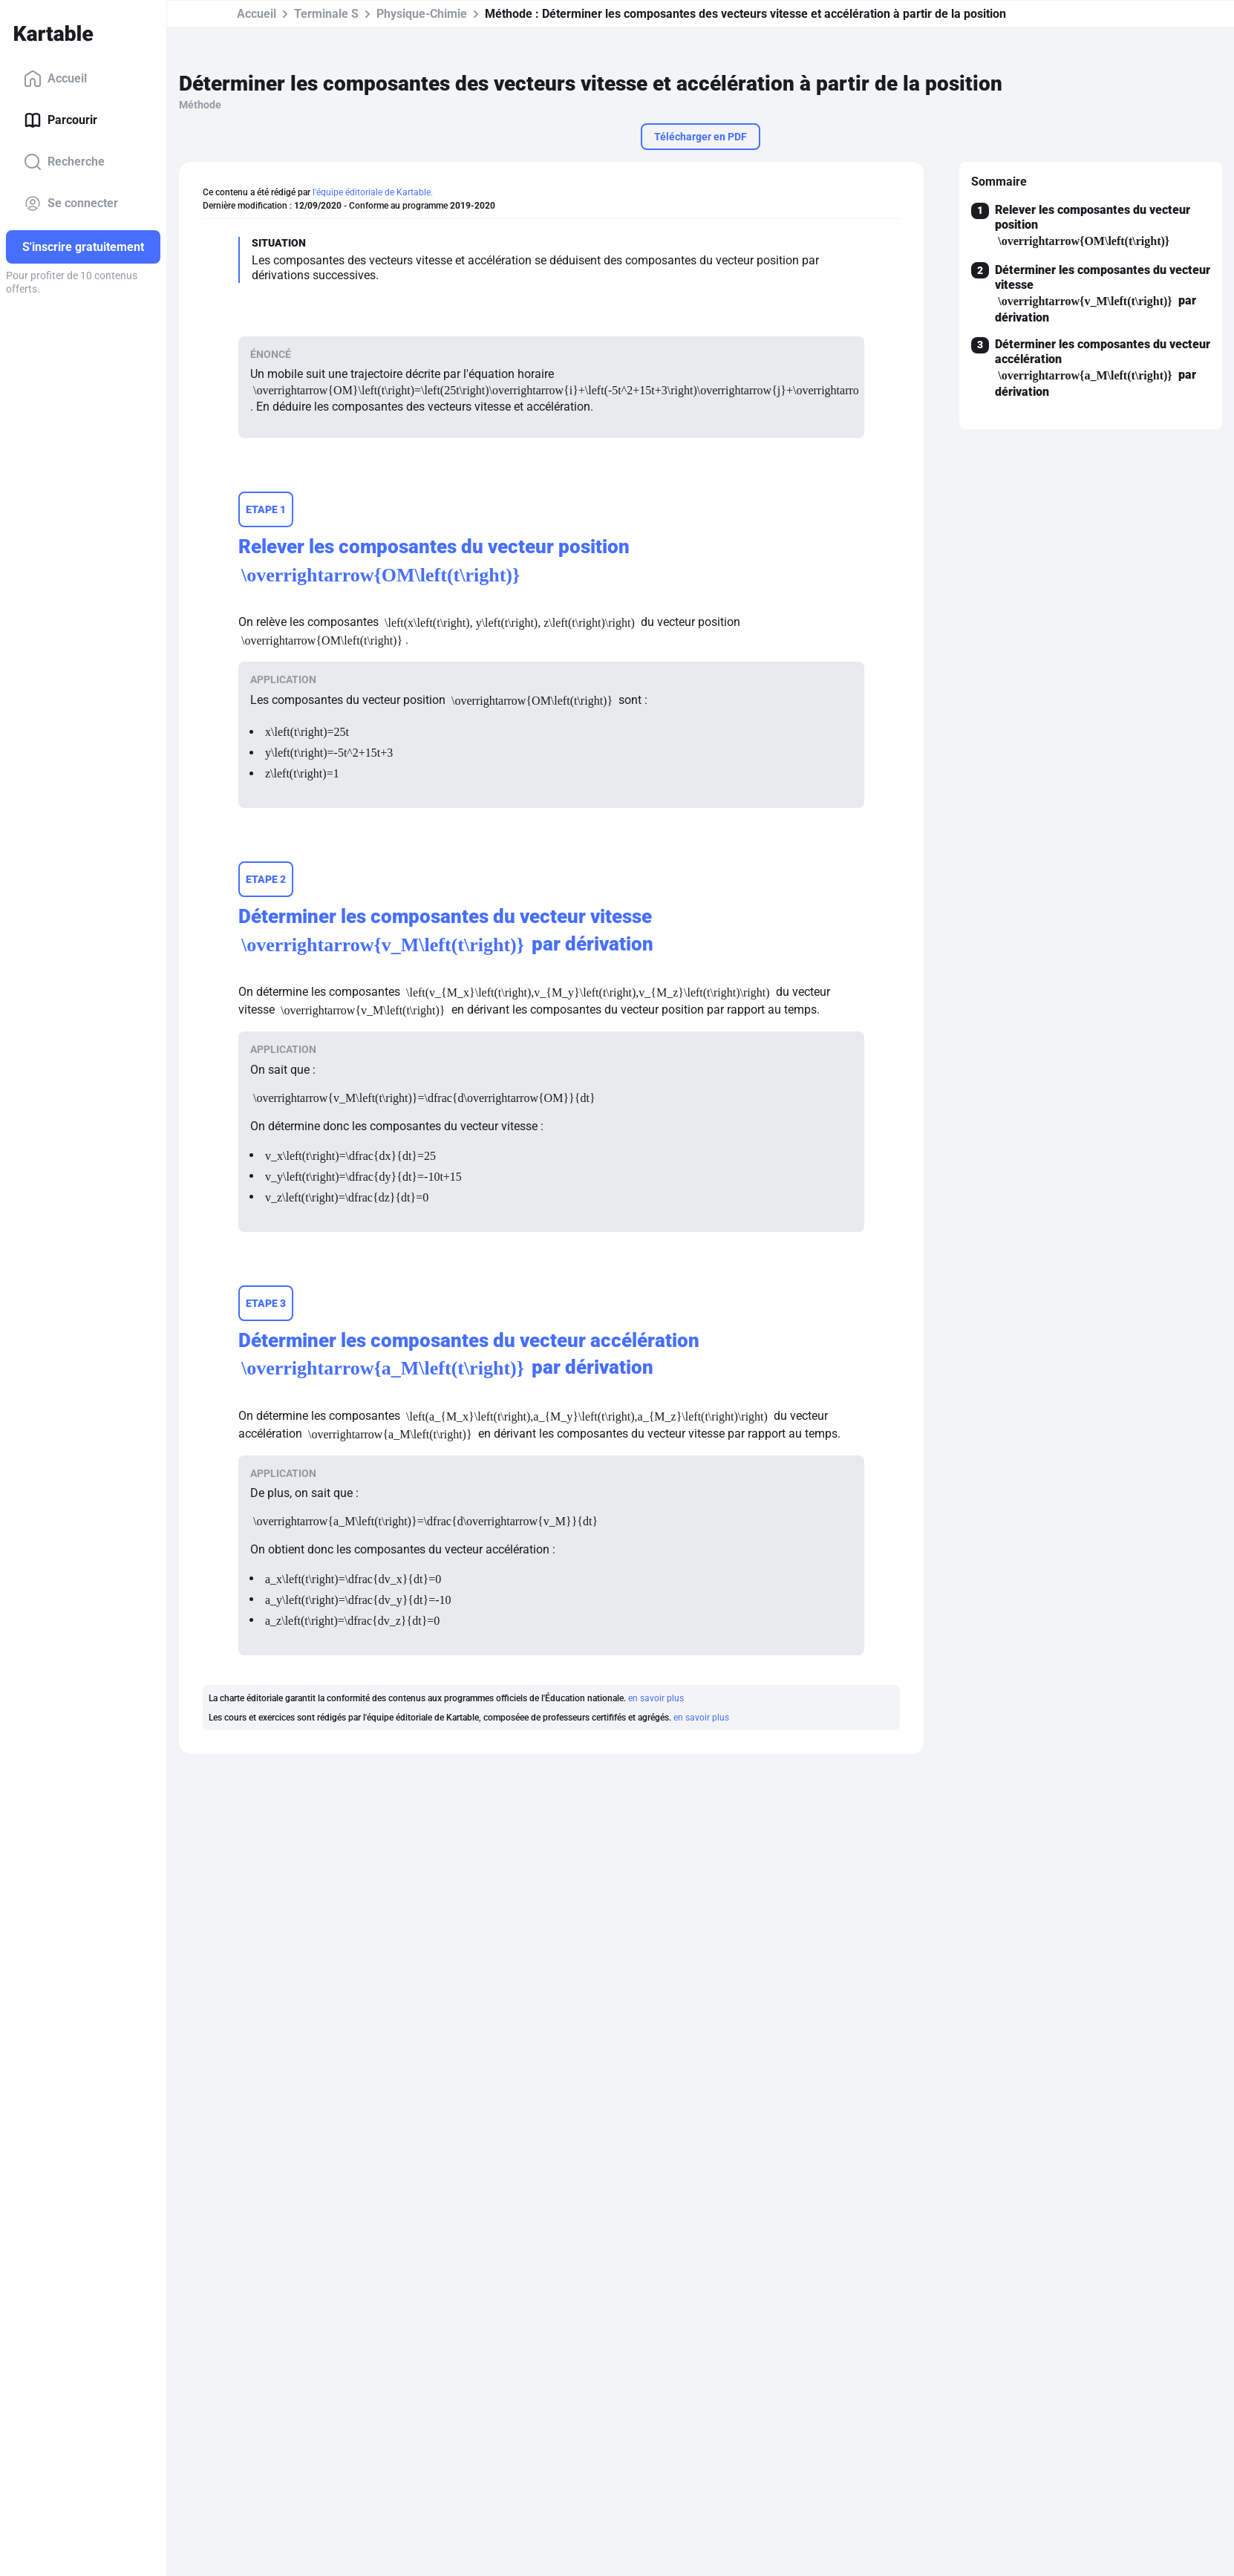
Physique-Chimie (421, 14)
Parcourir (60, 120)
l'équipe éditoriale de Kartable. (373, 192)
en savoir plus (656, 1698)
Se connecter (71, 203)
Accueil (55, 79)
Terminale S (326, 14)
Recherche (64, 162)
